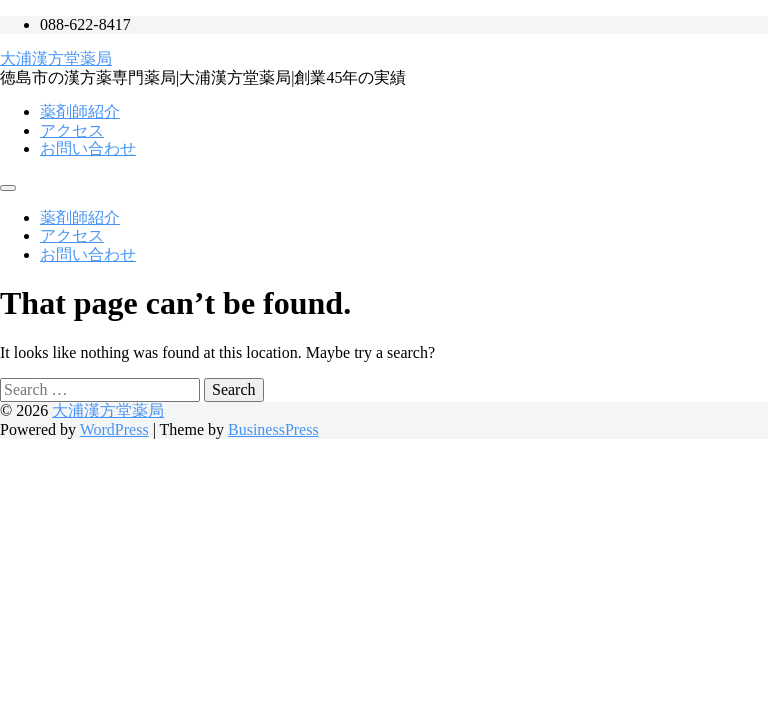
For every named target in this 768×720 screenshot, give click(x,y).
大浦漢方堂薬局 (56, 58)
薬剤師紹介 (80, 111)
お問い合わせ (88, 148)
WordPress (114, 429)
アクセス (72, 130)
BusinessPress (273, 429)
